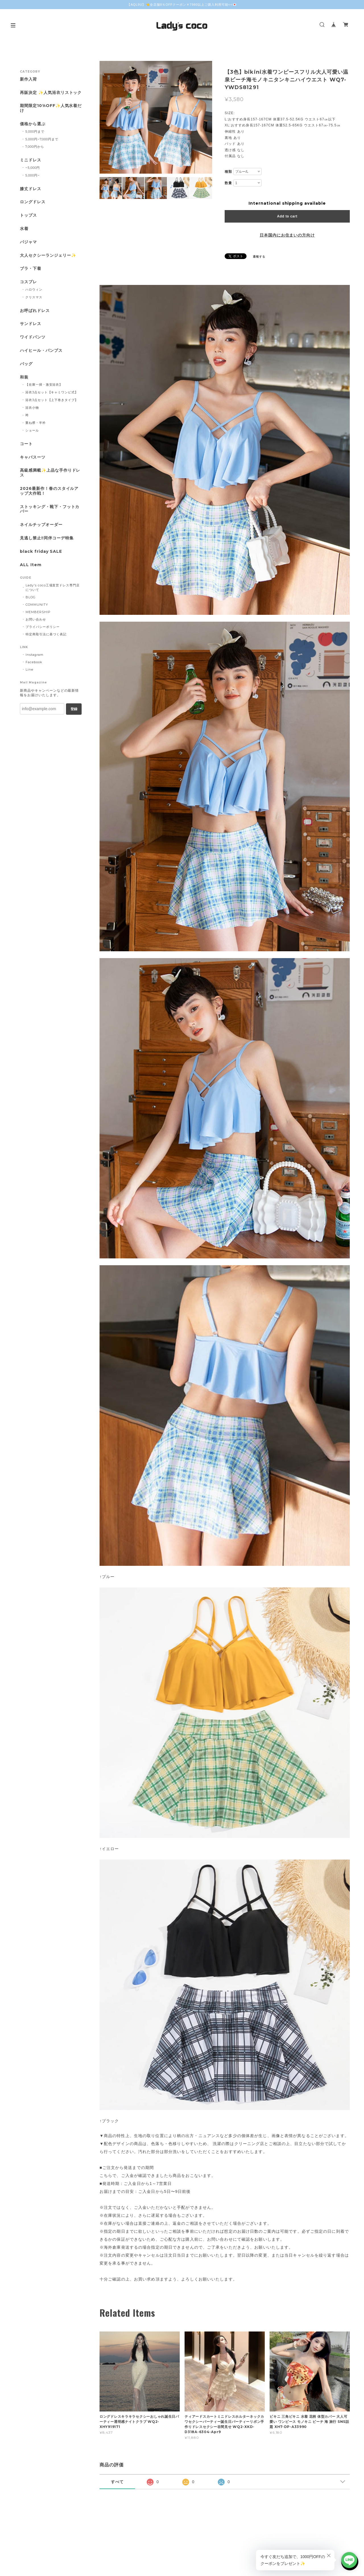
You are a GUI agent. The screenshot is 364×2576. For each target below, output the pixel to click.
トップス (28, 215)
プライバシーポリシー (43, 627)
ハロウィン (33, 289)
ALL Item (31, 564)
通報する (259, 256)
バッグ (26, 363)
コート (26, 443)
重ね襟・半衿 (35, 423)
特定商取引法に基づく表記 (46, 634)
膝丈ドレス (30, 188)
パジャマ (28, 242)
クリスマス (33, 297)
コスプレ (28, 282)
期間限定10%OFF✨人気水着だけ (51, 108)
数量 (228, 183)
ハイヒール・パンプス (41, 350)
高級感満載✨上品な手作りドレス (50, 473)
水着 (24, 228)
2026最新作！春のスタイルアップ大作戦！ (49, 491)
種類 (228, 172)
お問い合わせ (36, 619)
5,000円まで (34, 131)
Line (29, 669)
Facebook (34, 662)
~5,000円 (32, 168)
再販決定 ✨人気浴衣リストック (51, 92)
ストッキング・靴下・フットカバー (49, 509)
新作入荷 (28, 79)
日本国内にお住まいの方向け (287, 235)
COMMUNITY (37, 605)
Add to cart (287, 216)
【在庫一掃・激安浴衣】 (44, 385)
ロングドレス (33, 202)
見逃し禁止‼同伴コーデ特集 (47, 538)
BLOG (31, 597)
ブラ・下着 (30, 268)
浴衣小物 (32, 408)
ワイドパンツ (33, 337)
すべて (117, 2482)
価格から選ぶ (33, 124)
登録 (74, 709)
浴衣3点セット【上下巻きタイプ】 (51, 400)
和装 (24, 377)
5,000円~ (32, 175)
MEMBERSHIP (38, 612)
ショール (32, 430)
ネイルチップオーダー (41, 524)
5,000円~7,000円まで (41, 139)
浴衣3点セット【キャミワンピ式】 (51, 392)
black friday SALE (41, 551)
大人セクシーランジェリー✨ (48, 255)
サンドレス (30, 323)
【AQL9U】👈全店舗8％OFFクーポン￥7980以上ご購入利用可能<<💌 (182, 4)
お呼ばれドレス (35, 310)
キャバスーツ (33, 457)
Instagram (35, 655)
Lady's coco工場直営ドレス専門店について (53, 587)
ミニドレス (30, 160)
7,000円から (34, 147)
